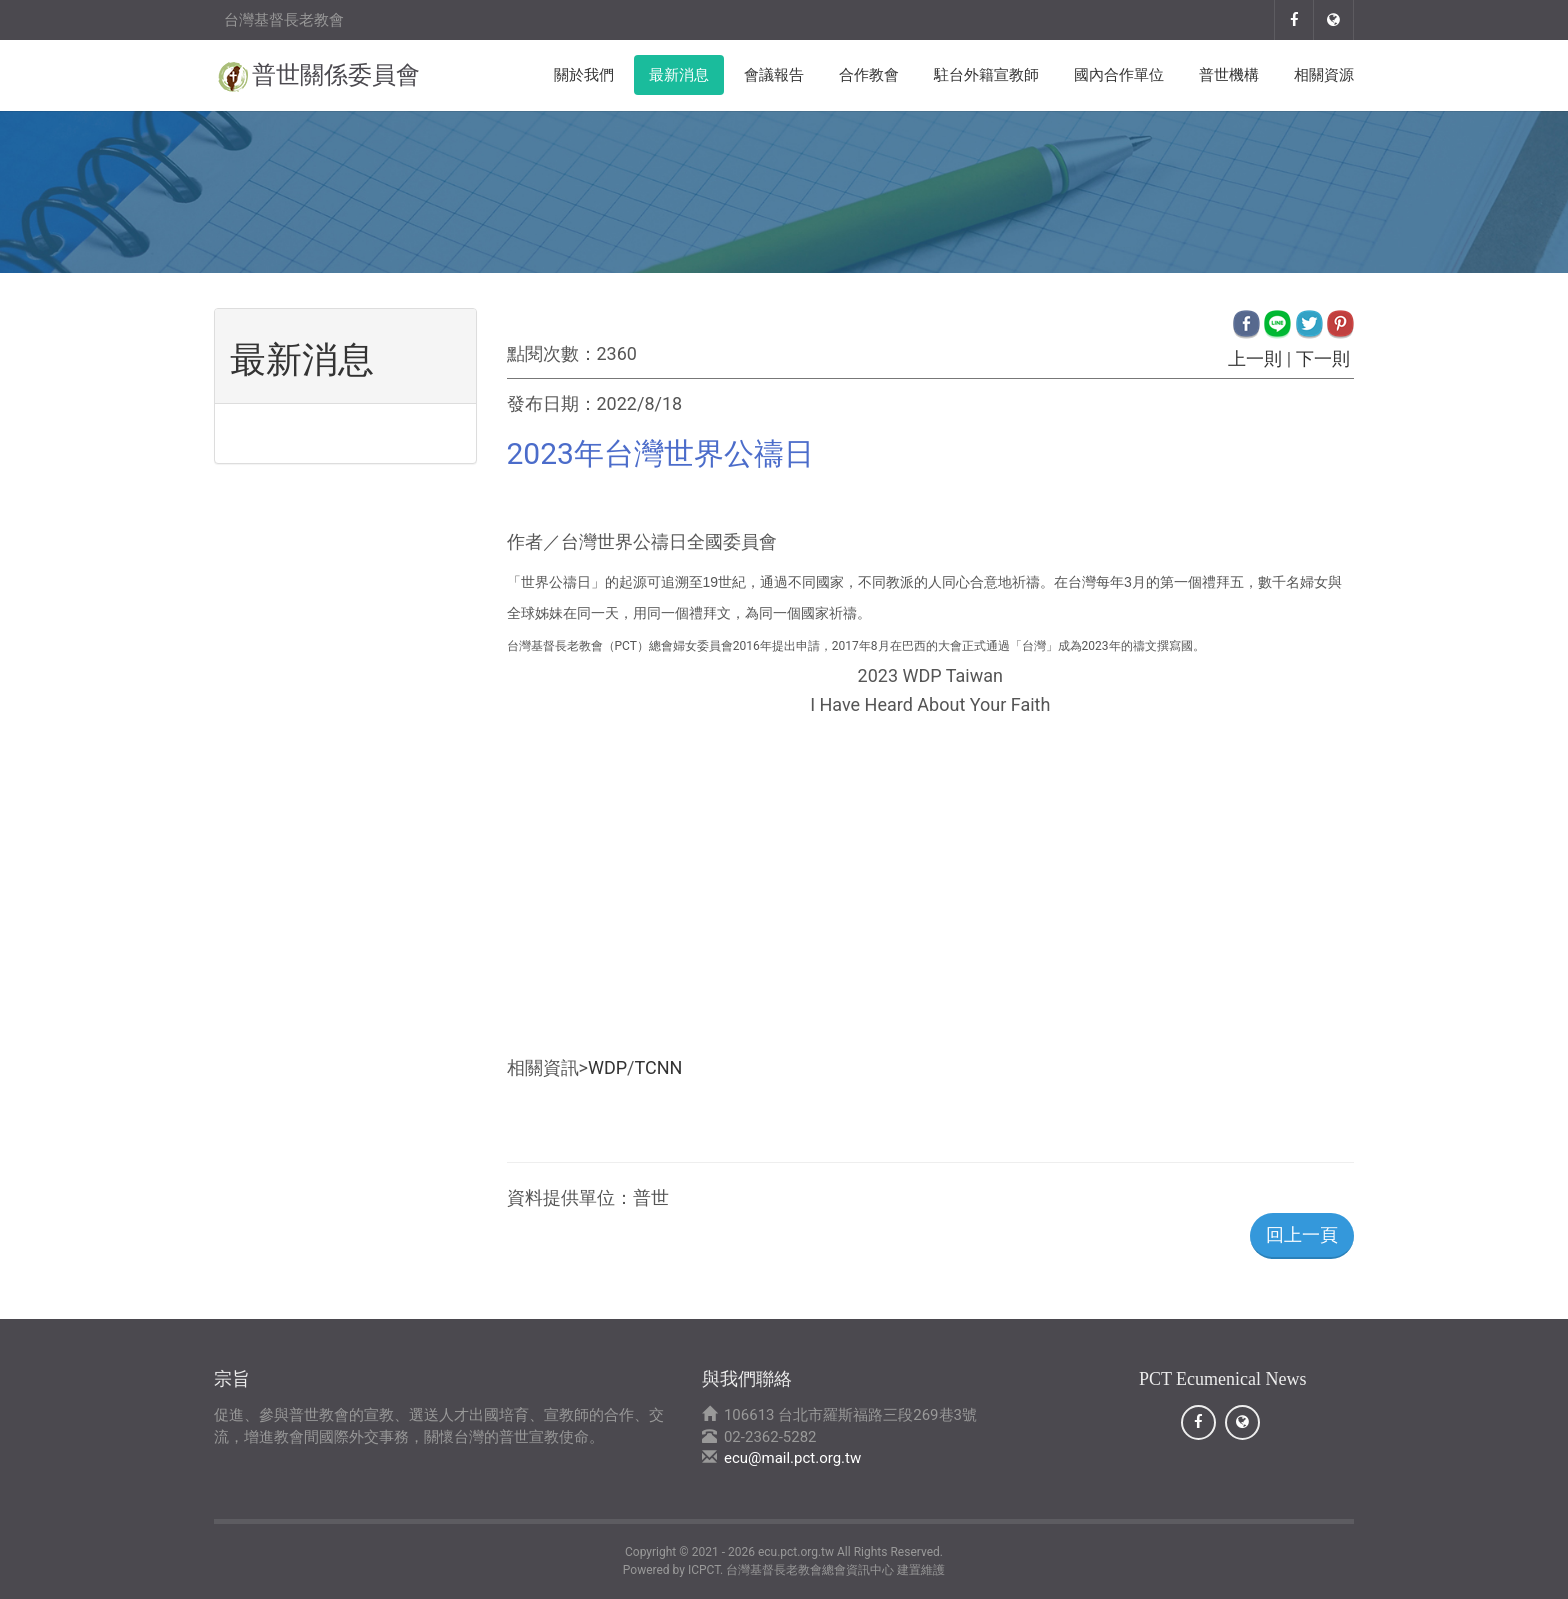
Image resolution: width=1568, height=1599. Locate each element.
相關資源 (1324, 75)
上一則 (1255, 358)
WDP (607, 1067)
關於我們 (584, 75)
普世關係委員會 (336, 75)
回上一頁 (1302, 1234)
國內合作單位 (1119, 75)
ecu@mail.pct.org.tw (792, 1458)
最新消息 (679, 75)
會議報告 (774, 75)
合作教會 (869, 75)
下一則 (1322, 358)
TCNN (659, 1067)
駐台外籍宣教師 (986, 75)
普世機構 (1229, 75)
